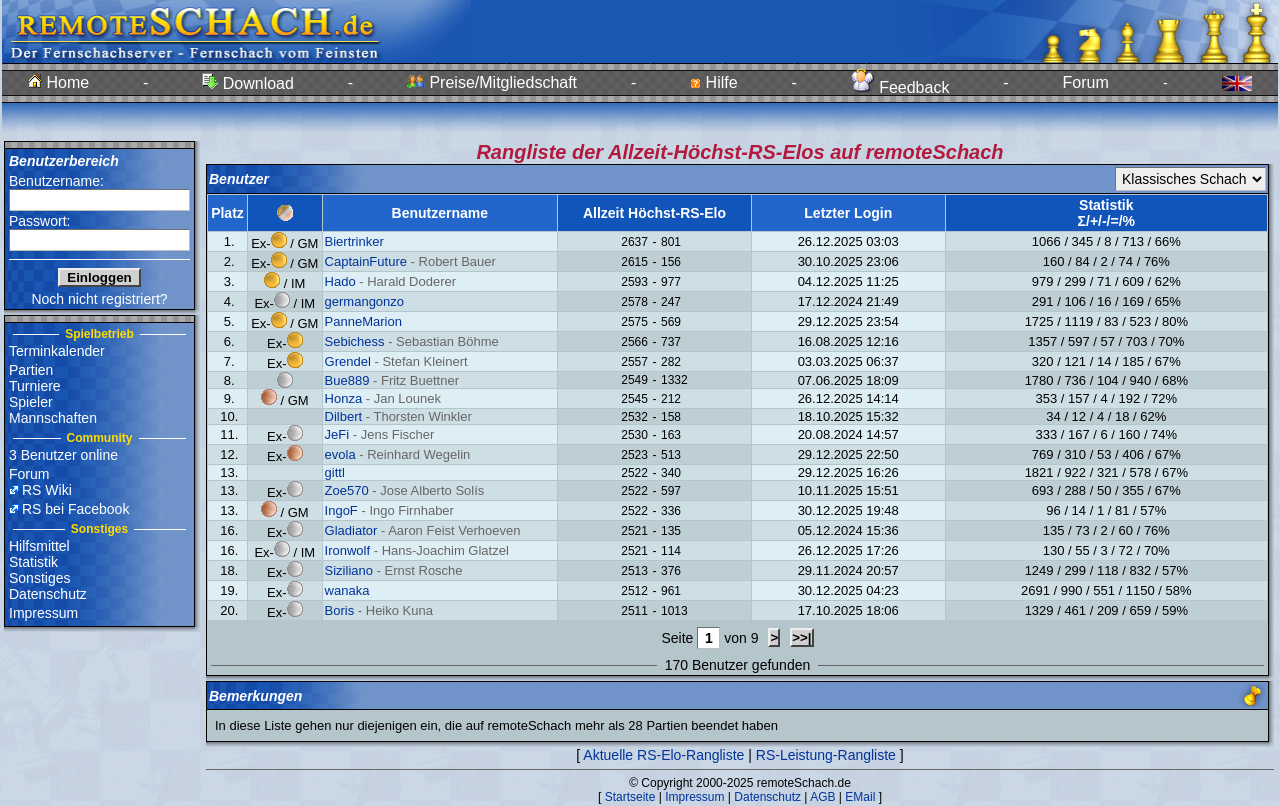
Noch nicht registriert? (99, 299)
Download (248, 83)
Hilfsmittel (39, 546)
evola (340, 454)
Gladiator (351, 530)
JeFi (337, 434)
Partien (31, 370)
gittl (335, 472)
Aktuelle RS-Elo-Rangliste (663, 755)
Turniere (35, 386)
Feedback (900, 87)
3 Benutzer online (63, 455)
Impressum (43, 613)
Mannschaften (53, 418)
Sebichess (355, 341)
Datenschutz (48, 594)
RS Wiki (47, 490)
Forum (1086, 82)
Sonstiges (39, 578)
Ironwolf (348, 550)
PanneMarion (363, 321)
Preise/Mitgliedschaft (492, 82)
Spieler (31, 402)
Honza (344, 398)
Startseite (630, 797)
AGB (822, 797)
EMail (860, 797)
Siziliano (349, 570)
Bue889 (347, 380)
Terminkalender (57, 351)
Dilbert (344, 416)
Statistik (33, 562)
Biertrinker (354, 241)
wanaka (347, 590)
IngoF (341, 510)
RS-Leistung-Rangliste (826, 755)
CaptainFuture (366, 261)
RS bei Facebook (75, 509)
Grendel (348, 361)
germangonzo (365, 301)
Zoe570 (347, 490)
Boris (340, 610)
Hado (340, 281)
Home (58, 82)
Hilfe (713, 82)
